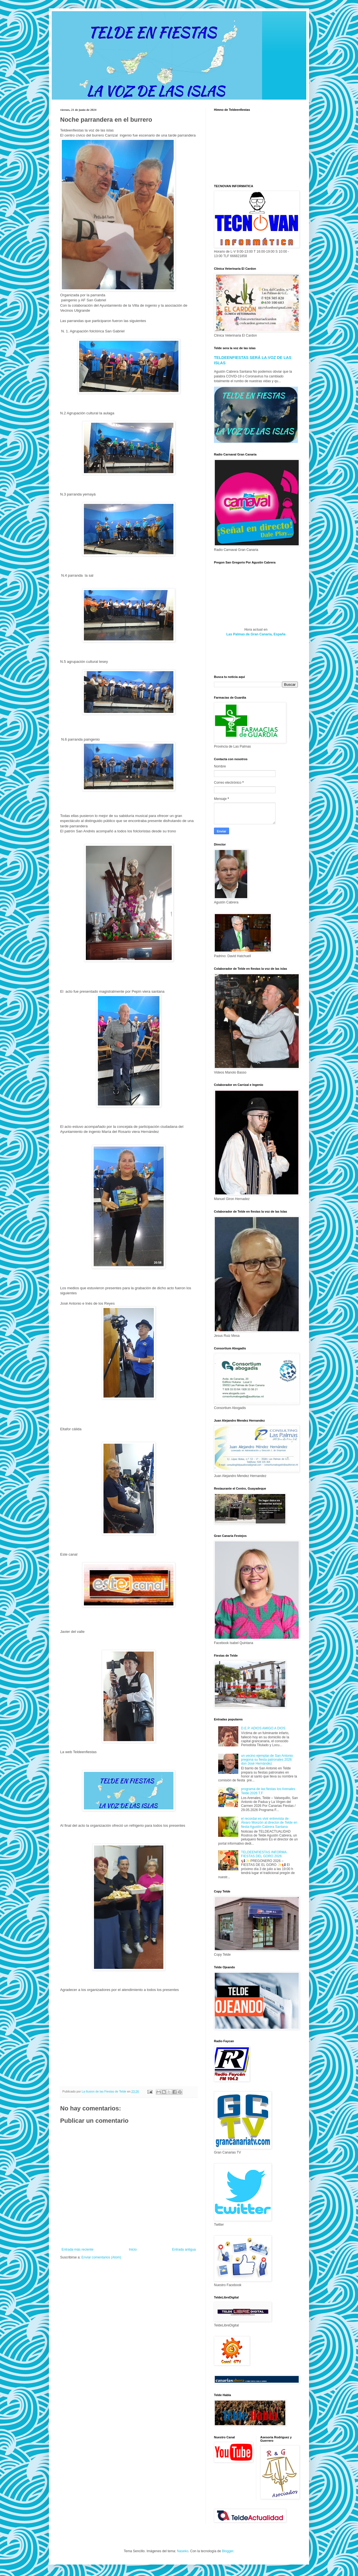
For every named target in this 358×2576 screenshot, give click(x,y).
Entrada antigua (184, 2249)
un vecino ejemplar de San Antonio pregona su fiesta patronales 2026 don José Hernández (267, 1760)
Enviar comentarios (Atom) (101, 2257)
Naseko (183, 2551)
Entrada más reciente (77, 2249)
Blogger (227, 2551)
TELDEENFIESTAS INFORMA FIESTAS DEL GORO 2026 (263, 1854)
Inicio (133, 2249)
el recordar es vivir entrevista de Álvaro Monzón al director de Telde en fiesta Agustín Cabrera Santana (269, 1823)
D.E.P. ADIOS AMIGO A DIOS (263, 1728)
